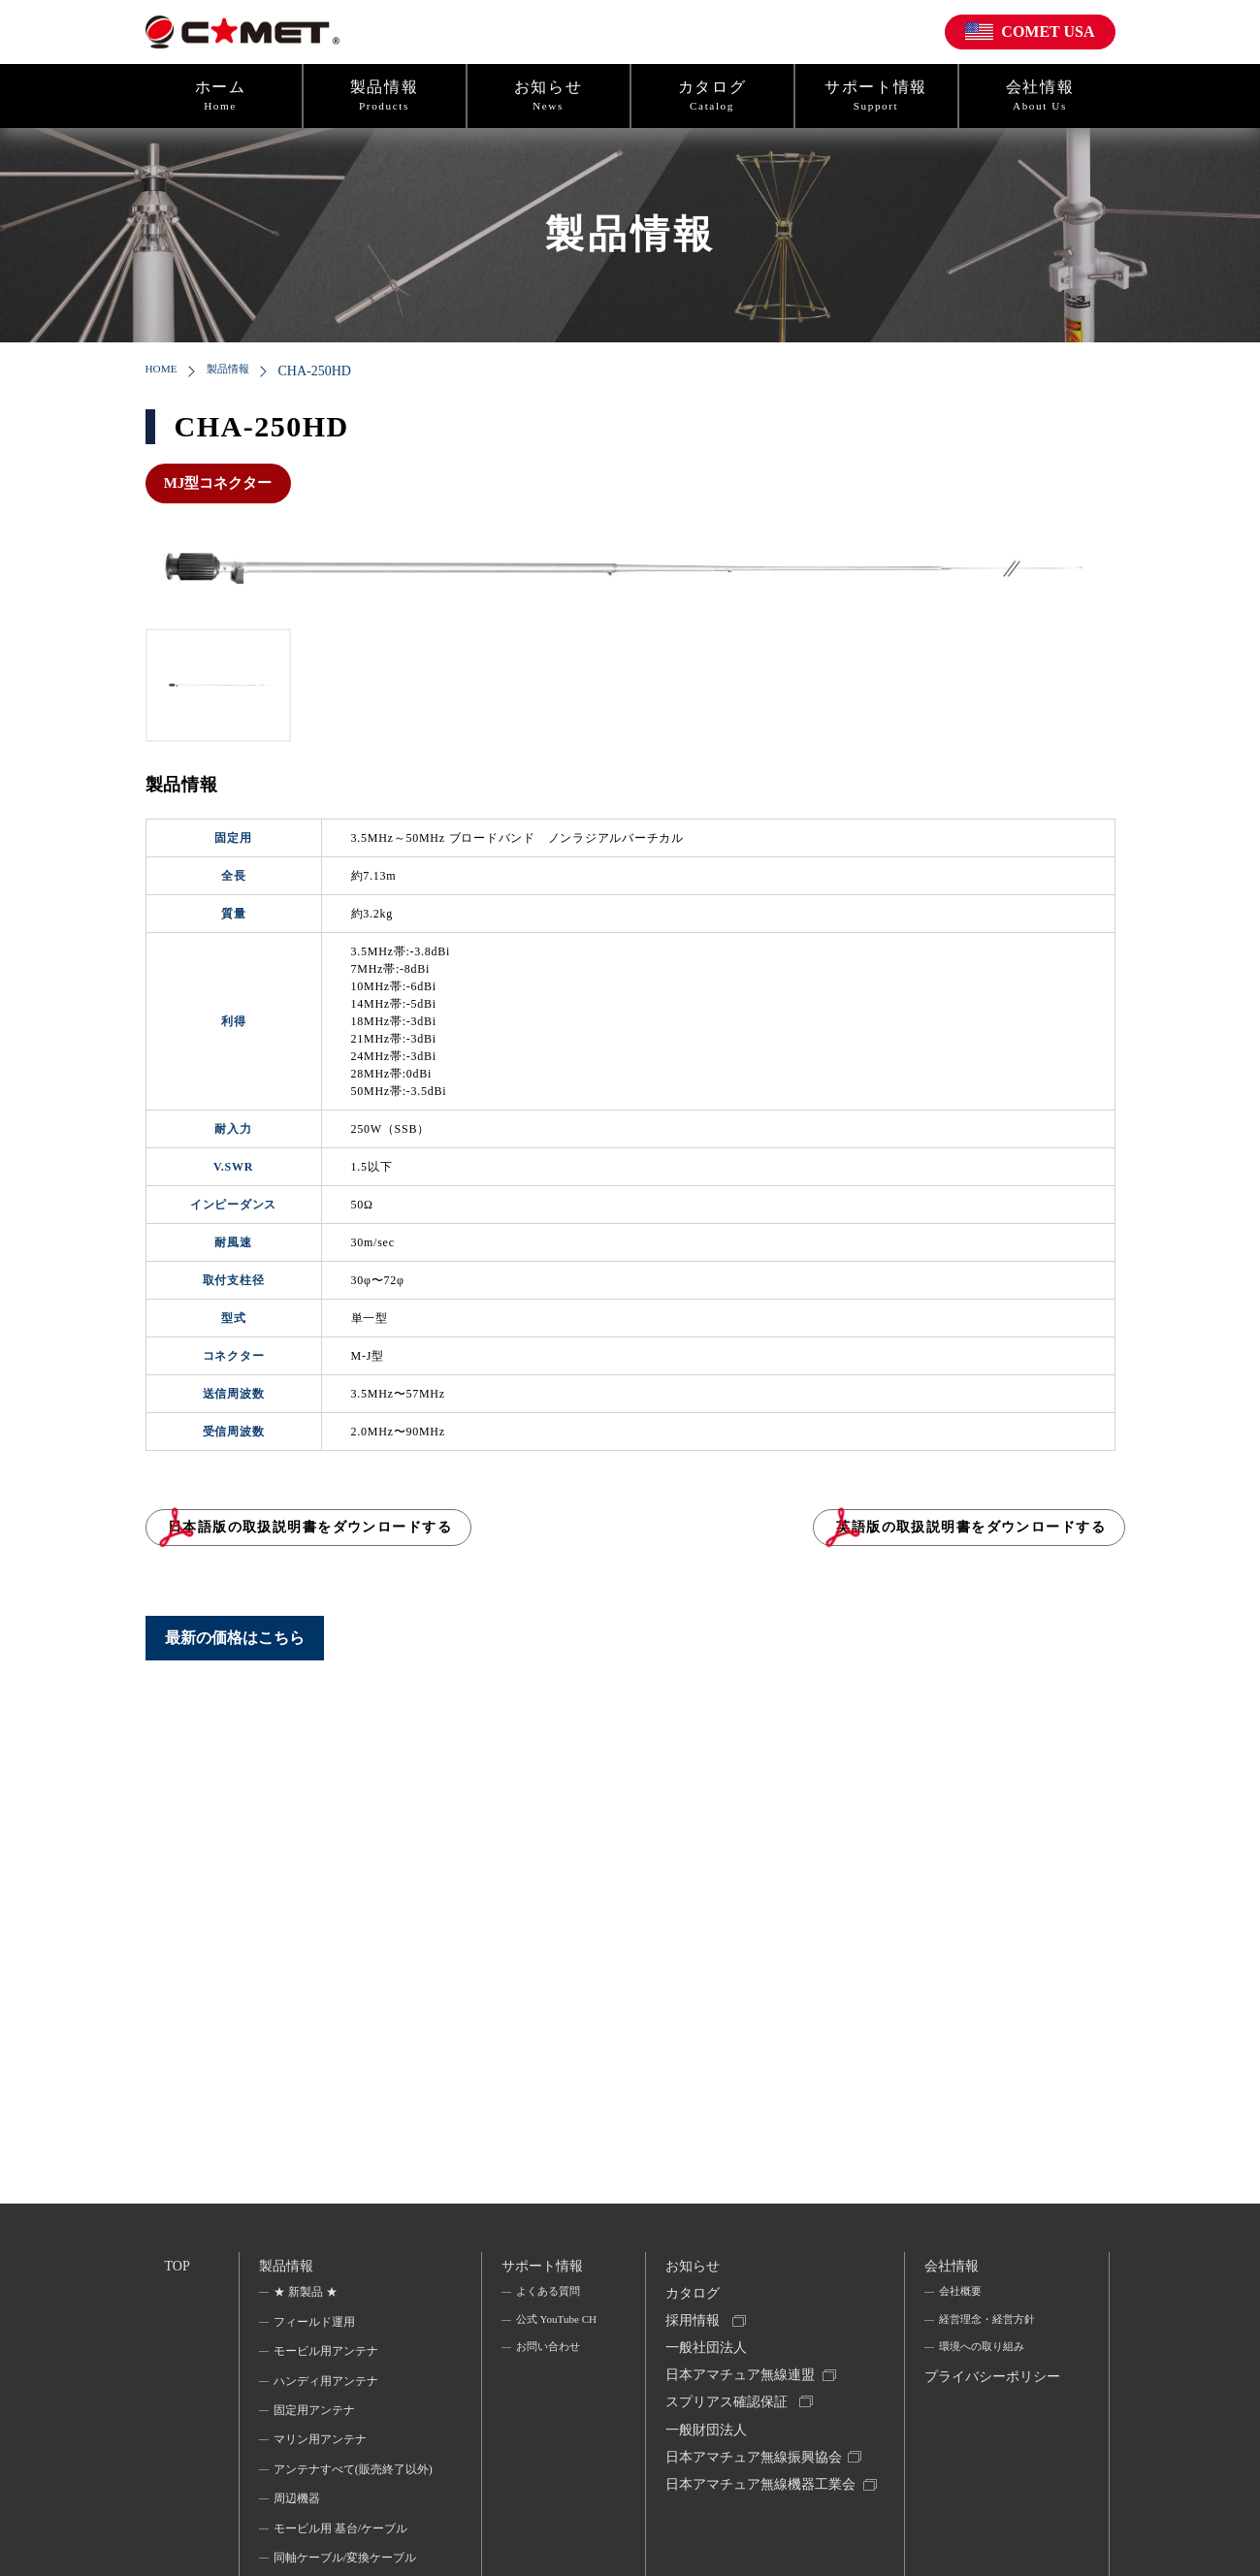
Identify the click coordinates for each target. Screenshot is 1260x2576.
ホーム (221, 96)
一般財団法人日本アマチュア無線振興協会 (756, 2465)
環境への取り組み (984, 2357)
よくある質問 (549, 2297)
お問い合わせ (549, 2382)
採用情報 (695, 2331)
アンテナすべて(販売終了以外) (347, 2486)
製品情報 (385, 96)
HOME (165, 371)
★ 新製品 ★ (307, 2297)
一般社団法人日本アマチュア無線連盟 (743, 2376)
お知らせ (549, 96)
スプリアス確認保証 (729, 2420)
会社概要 (961, 2297)
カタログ (712, 96)
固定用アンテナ (316, 2416)
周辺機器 (298, 2529)
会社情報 (1040, 96)
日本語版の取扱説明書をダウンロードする (394, 1537)
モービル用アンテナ (327, 2357)
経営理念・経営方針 (990, 2327)
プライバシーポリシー (988, 2402)
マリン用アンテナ (322, 2445)
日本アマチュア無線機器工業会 (756, 2523)
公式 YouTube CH (548, 2339)
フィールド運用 (316, 2327)
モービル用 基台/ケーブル (342, 2559)
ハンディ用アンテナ (327, 2386)
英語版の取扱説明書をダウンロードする (913, 1537)
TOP (178, 2266)
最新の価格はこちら (235, 1658)
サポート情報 (876, 96)
